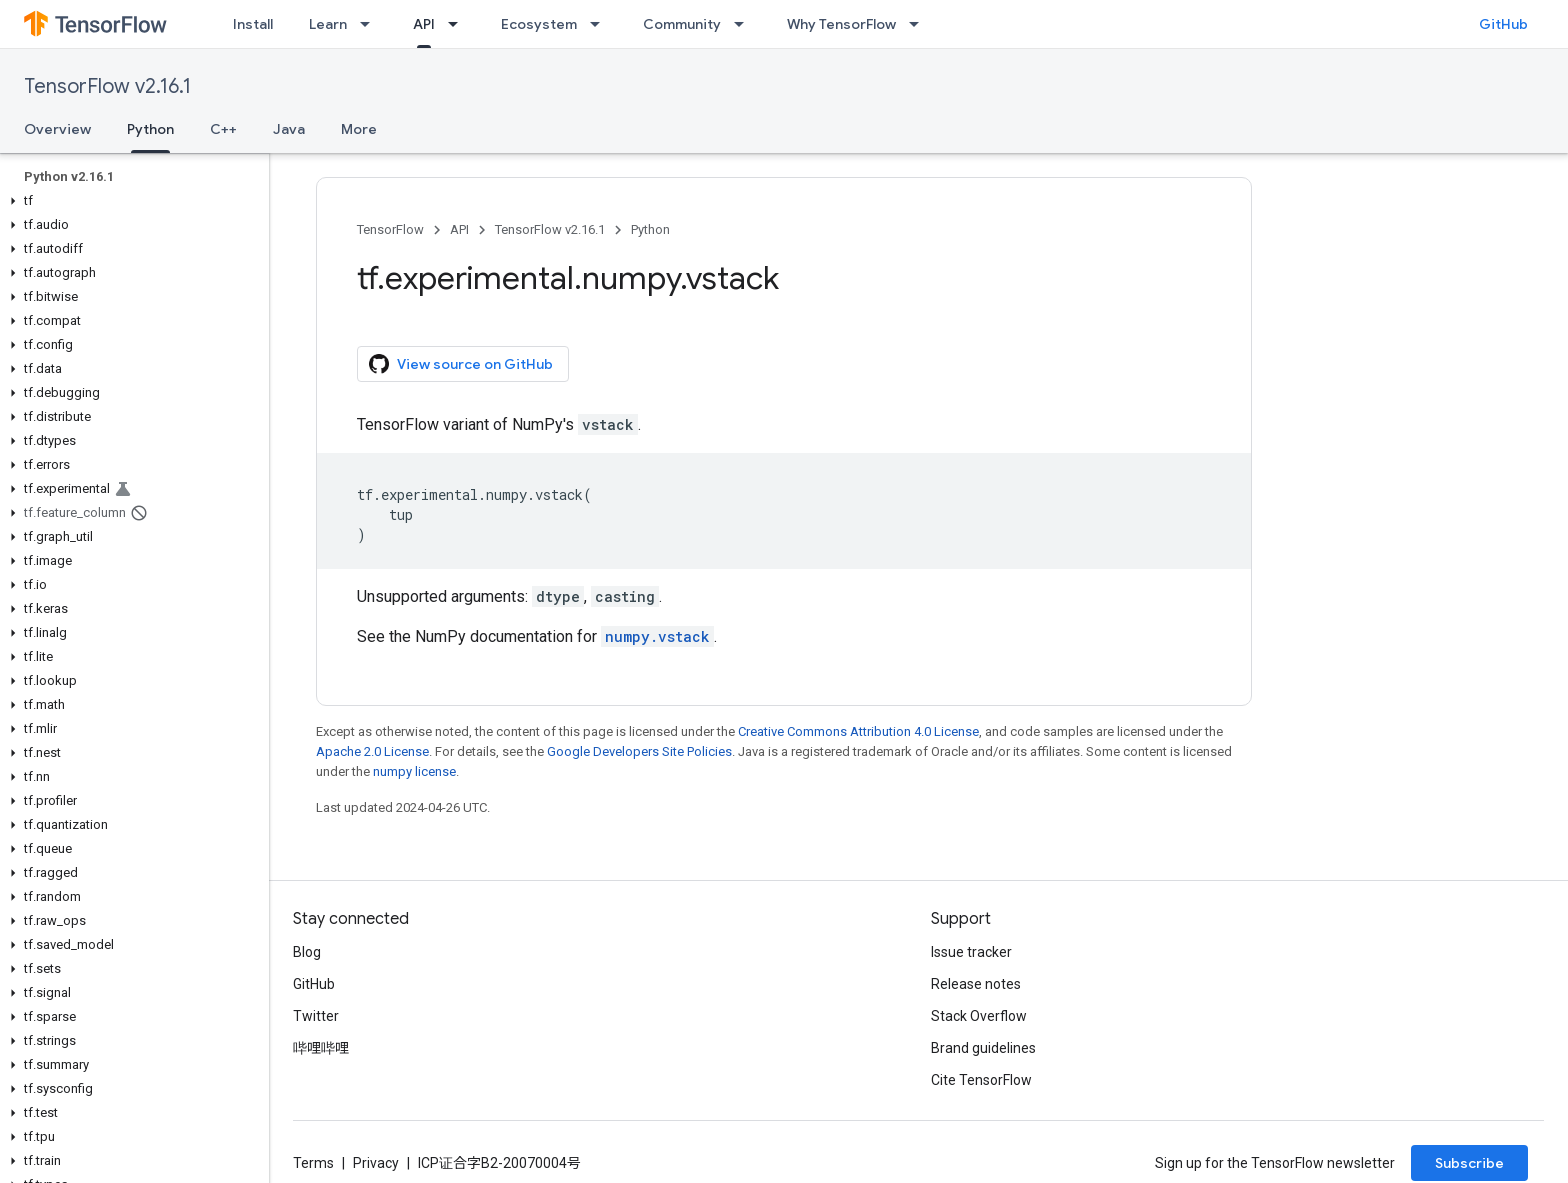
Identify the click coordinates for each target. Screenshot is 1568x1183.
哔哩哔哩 (321, 1048)
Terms (313, 1163)
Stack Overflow (979, 1016)
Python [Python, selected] (150, 129)
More (359, 129)
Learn (328, 24)
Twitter (316, 1016)
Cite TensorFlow (981, 1080)
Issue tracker (971, 952)
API (459, 229)
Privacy (376, 1163)
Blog (307, 952)
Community (682, 24)
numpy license (414, 771)
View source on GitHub (461, 364)
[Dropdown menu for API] (459, 24)
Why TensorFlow (841, 24)
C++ (223, 129)
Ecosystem (539, 24)
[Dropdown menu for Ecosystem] (601, 24)
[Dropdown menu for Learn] (371, 24)
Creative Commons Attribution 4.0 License (858, 731)
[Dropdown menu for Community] (745, 24)
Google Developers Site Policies (639, 751)
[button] (130, 201)
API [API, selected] (424, 24)
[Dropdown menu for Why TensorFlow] (920, 24)
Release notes (976, 984)
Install (253, 24)
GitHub (1503, 24)
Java (289, 129)
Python (650, 229)
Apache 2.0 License (372, 751)
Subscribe (1469, 1163)
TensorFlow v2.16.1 (107, 86)
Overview (57, 129)
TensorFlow (390, 229)
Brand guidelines (983, 1048)
